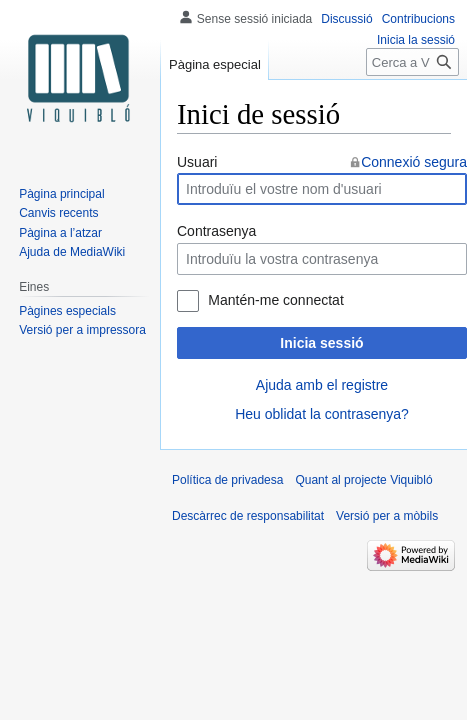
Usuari (197, 162)
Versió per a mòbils (387, 516)
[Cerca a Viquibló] (412, 62)
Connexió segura (414, 162)
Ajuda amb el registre (322, 385)
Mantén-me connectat (275, 300)
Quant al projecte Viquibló (363, 480)
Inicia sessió (321, 343)
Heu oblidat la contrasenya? (322, 414)
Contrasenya (216, 231)
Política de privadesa (227, 480)
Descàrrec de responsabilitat (248, 516)
